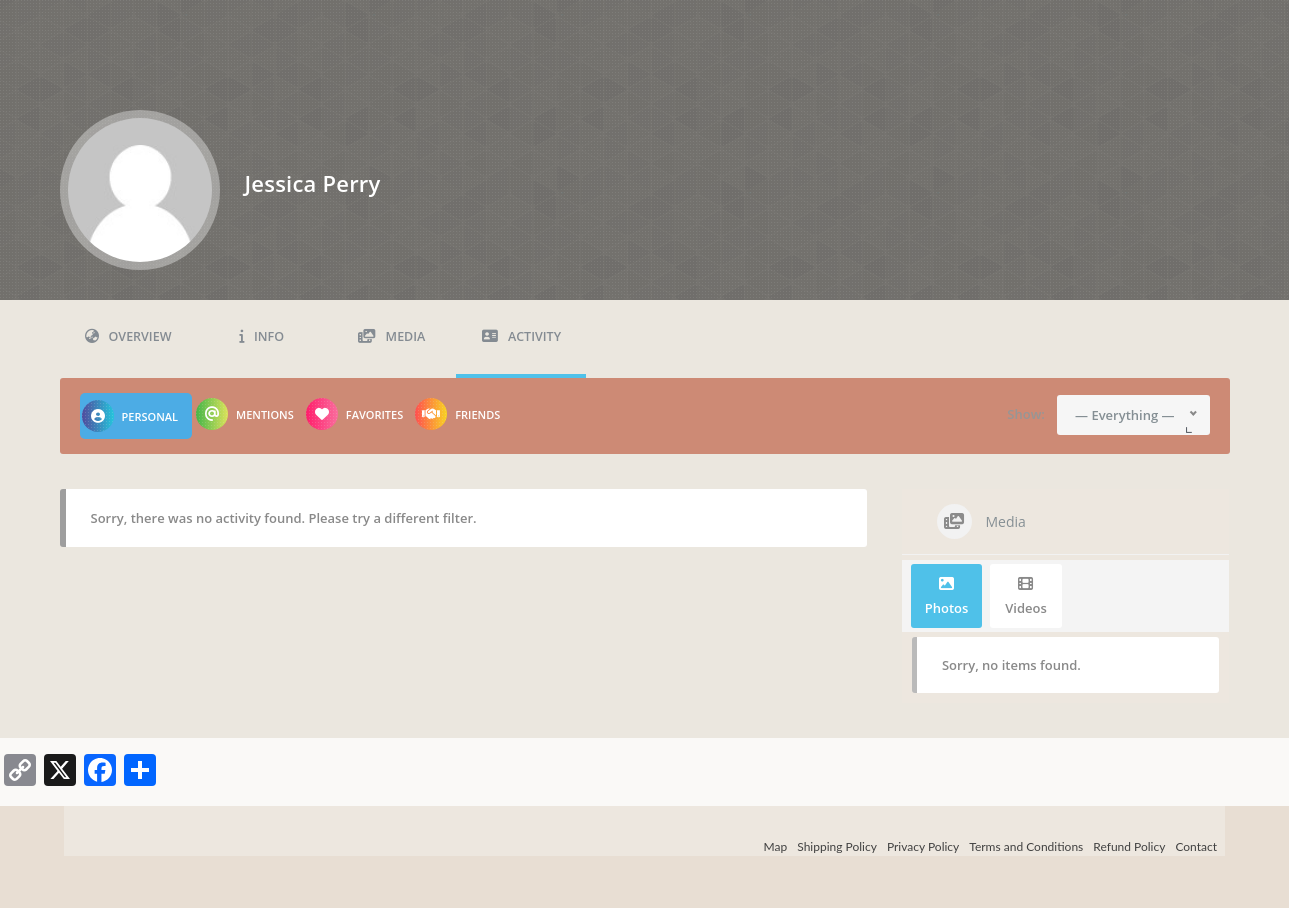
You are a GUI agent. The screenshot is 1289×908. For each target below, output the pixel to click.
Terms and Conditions (1026, 846)
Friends (457, 414)
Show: (1026, 414)
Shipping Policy (837, 846)
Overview (128, 336)
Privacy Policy (923, 846)
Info (261, 336)
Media (392, 336)
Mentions (245, 414)
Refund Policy (1129, 846)
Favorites (354, 414)
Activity (521, 336)
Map (776, 846)
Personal (130, 416)
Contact (1196, 846)
